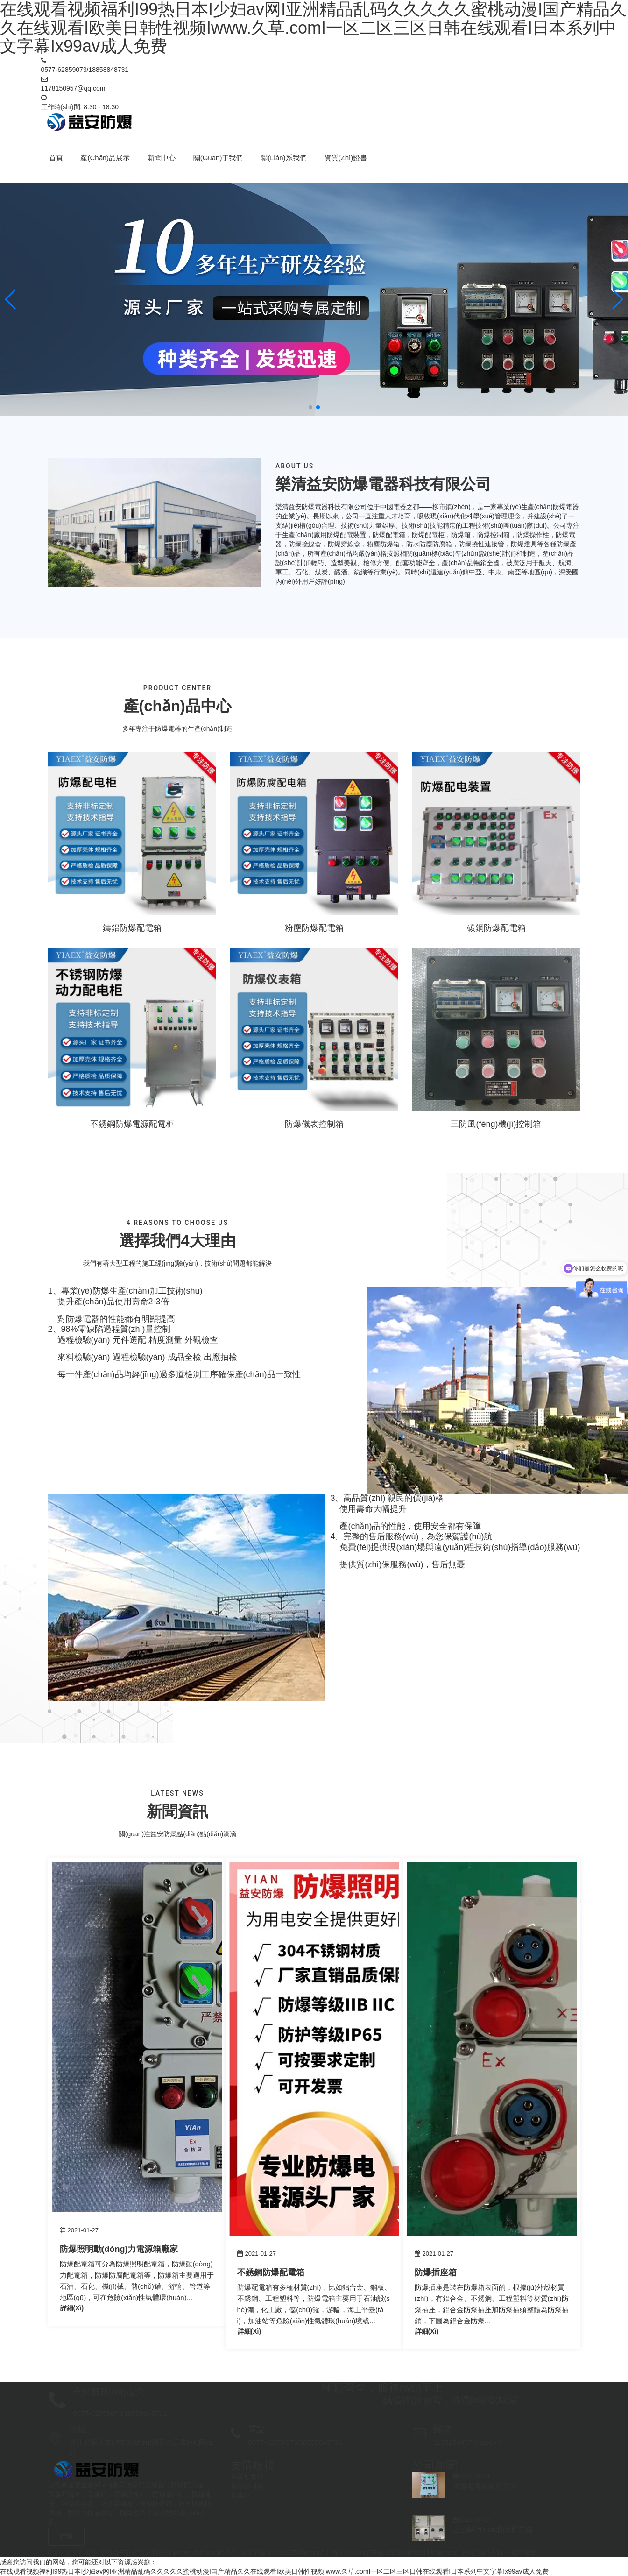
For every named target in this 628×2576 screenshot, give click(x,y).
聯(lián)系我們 (283, 158)
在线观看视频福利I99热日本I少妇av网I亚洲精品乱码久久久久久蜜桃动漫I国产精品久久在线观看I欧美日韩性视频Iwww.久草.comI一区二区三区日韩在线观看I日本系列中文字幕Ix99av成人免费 (274, 2571)
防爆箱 (240, 2495)
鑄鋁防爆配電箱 (132, 928)
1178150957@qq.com (73, 88)
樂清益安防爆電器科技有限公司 (145, 2552)
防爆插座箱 (436, 2272)
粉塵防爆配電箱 (314, 928)
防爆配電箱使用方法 (484, 2486)
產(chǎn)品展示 (105, 158)
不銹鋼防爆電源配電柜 (132, 1124)
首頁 (56, 158)
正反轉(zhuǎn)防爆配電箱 (493, 2530)
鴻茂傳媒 (523, 2552)
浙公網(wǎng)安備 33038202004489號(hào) (395, 2552)
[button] (11, 299)
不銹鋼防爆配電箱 (270, 2272)
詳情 (66, 2536)
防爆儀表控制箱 (314, 1124)
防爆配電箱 (246, 2476)
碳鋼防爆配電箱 (496, 928)
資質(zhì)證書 (346, 158)
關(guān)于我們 (218, 158)
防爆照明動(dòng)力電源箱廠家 (119, 2249)
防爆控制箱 (246, 2486)
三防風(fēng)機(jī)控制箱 (496, 1124)
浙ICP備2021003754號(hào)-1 (285, 2552)
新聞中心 (162, 158)
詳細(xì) (72, 2308)
